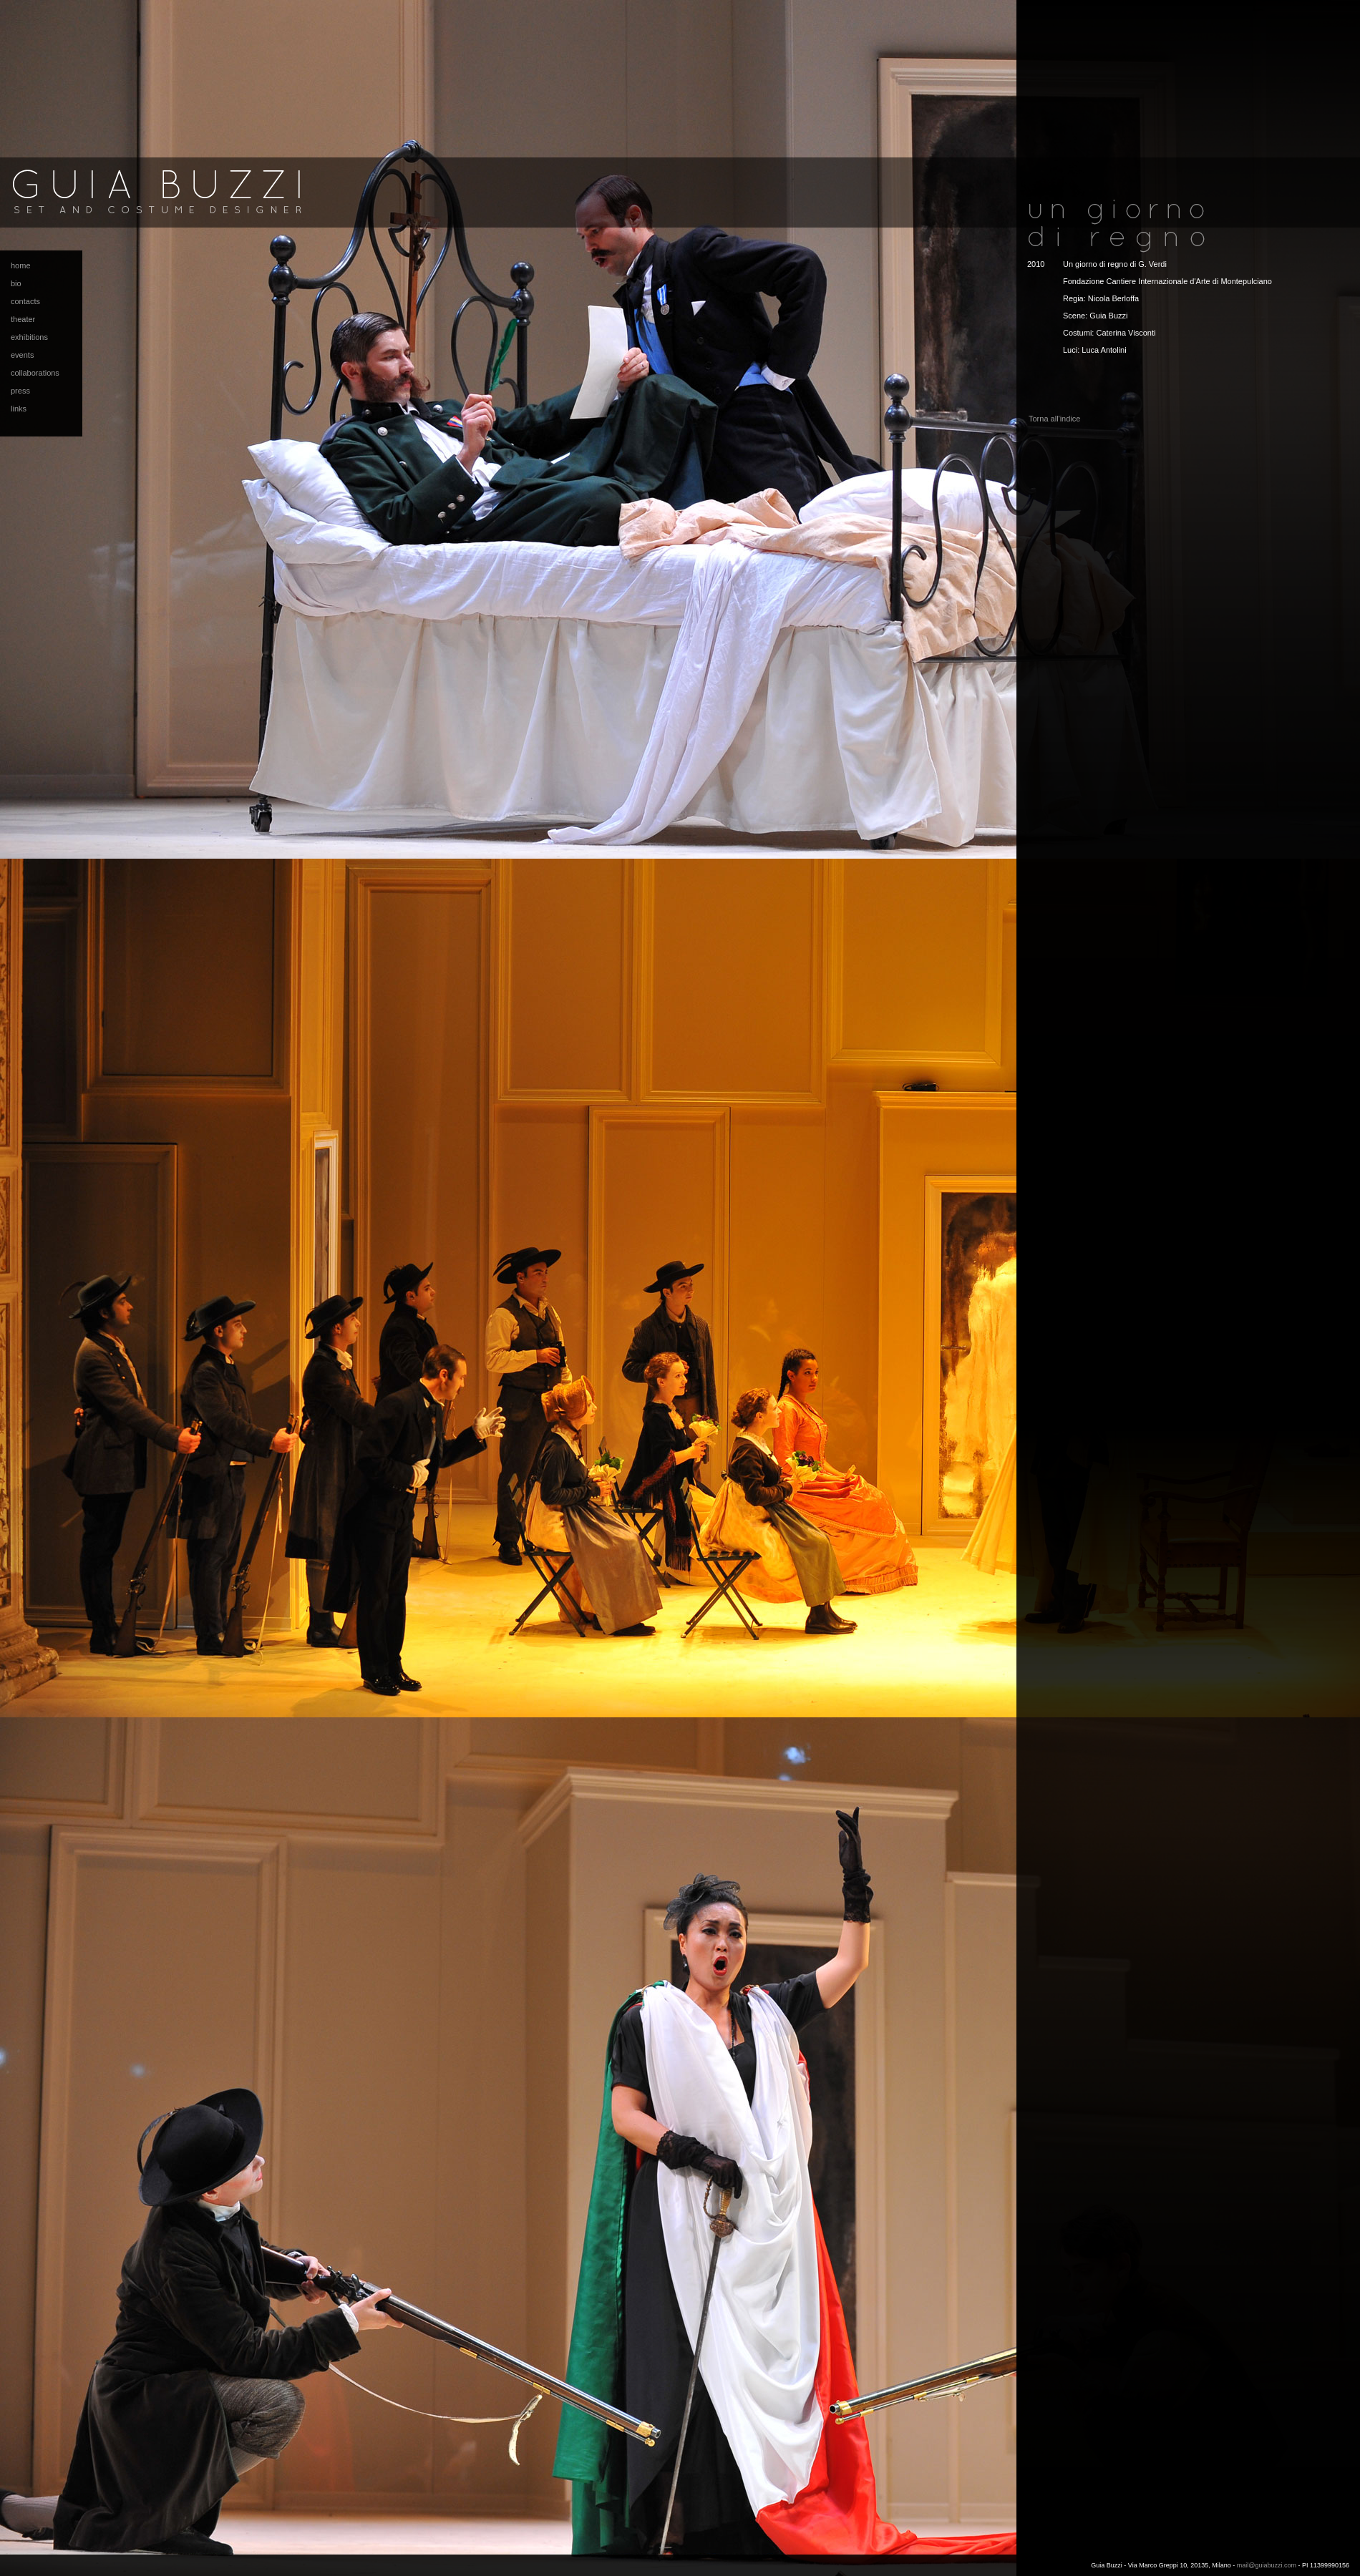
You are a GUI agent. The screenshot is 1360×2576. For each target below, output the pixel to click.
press (20, 390)
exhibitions (29, 337)
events (22, 355)
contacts (25, 301)
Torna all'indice (1054, 418)
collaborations (35, 373)
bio (16, 283)
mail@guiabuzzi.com (1266, 2565)
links (18, 408)
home (21, 265)
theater (23, 319)
